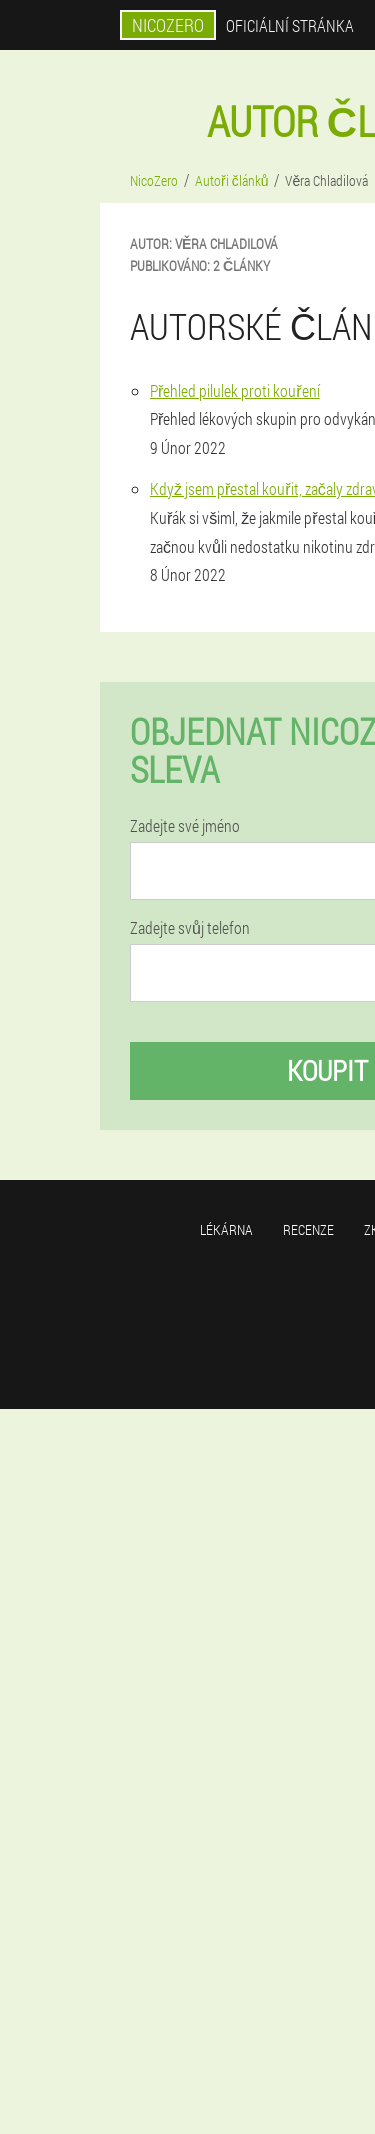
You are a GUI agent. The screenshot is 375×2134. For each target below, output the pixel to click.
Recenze (308, 1229)
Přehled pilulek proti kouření (235, 390)
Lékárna (226, 1229)
